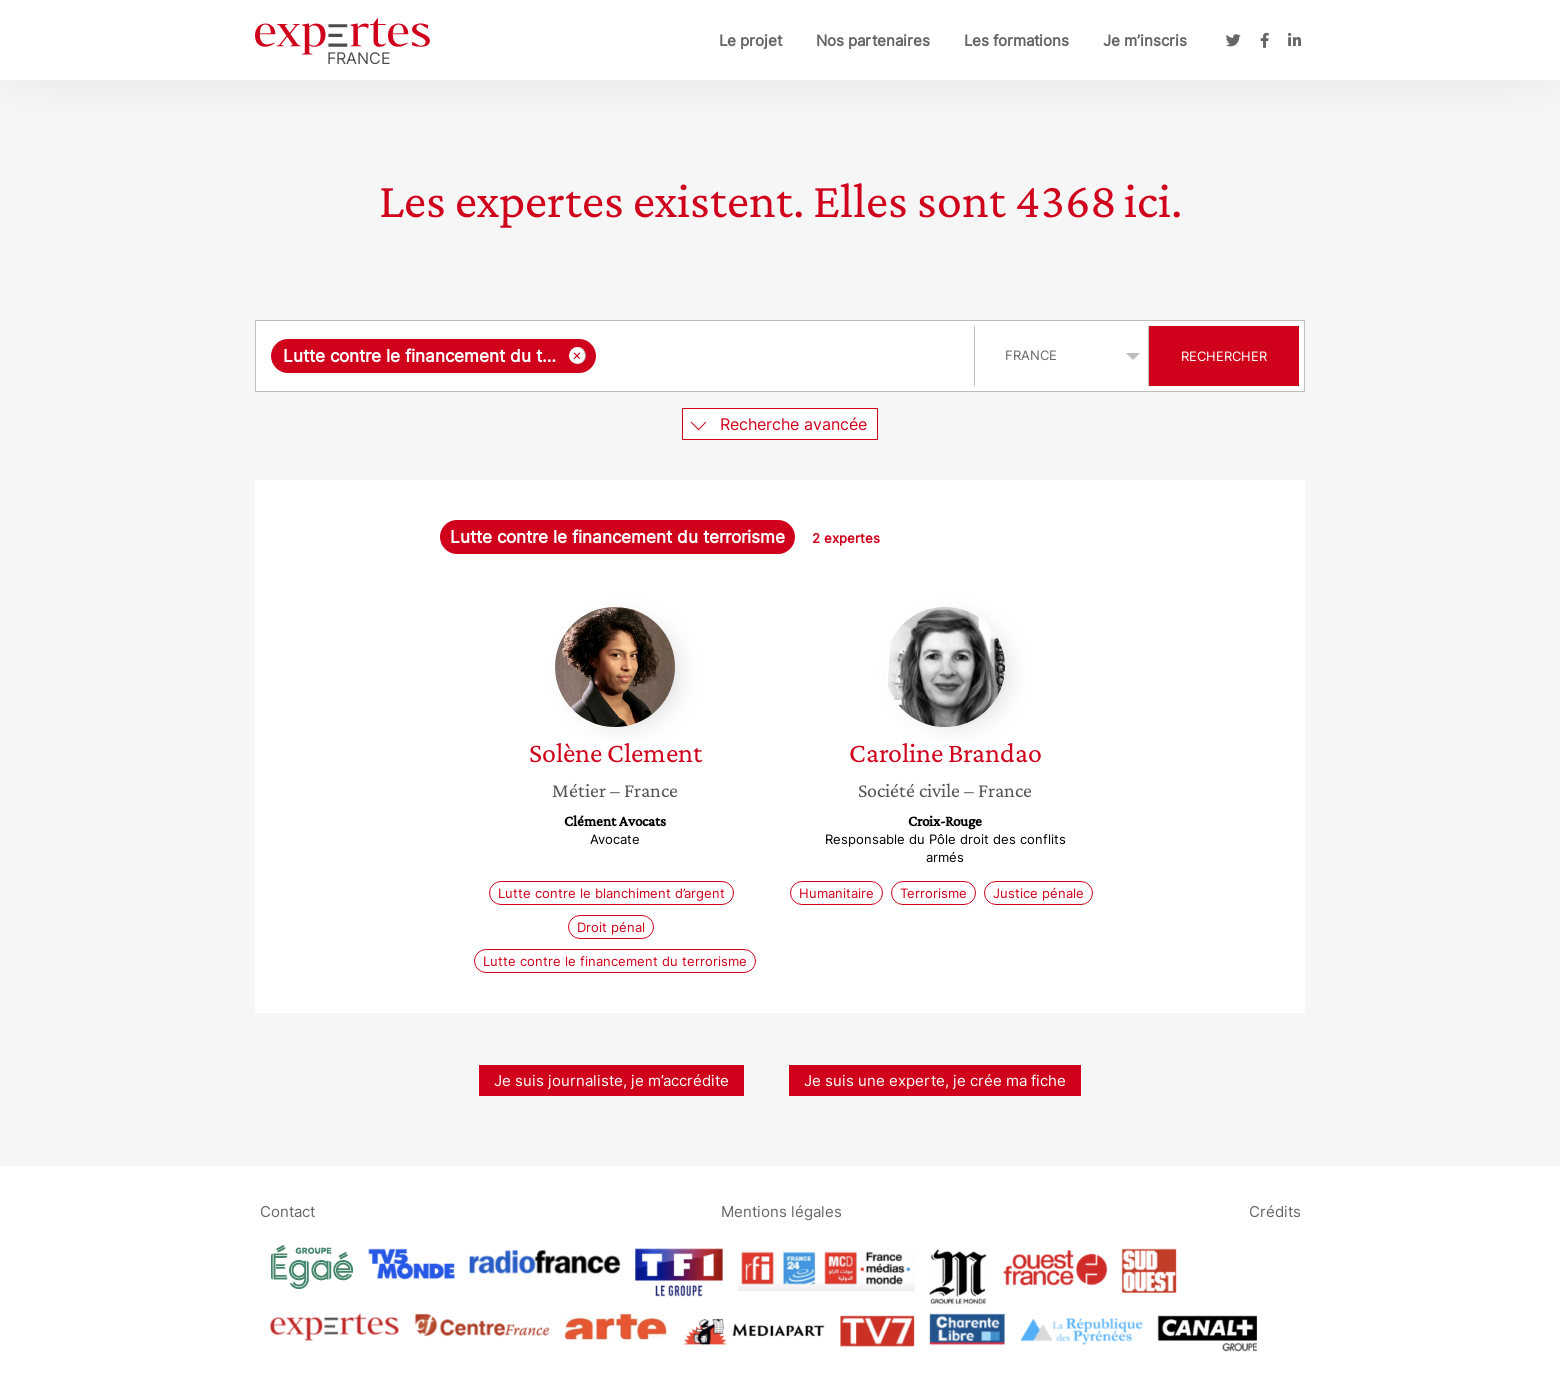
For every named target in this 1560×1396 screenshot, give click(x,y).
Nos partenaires (873, 40)
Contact (287, 1210)
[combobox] (617, 356)
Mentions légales (781, 1210)
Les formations (1016, 40)
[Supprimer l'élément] (577, 355)
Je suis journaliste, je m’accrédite (611, 1080)
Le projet (750, 40)
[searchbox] (780, 356)
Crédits (1275, 1210)
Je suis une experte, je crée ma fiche (935, 1080)
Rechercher (1224, 356)
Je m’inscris (1145, 40)
